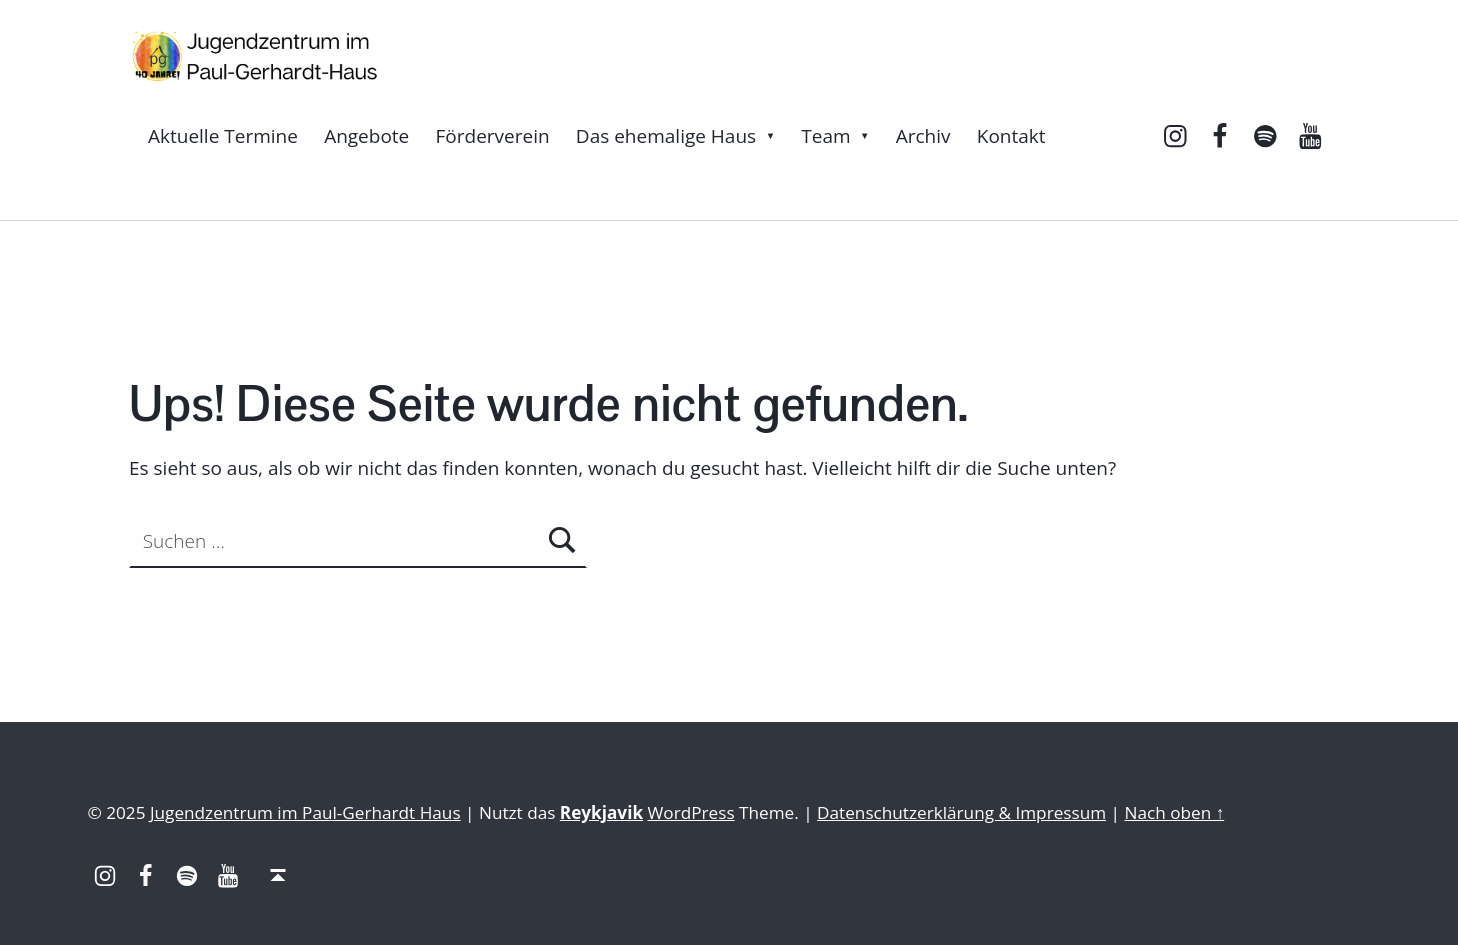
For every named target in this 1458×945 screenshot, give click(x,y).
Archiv (923, 136)
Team (825, 136)
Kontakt (1011, 136)
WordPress (691, 812)
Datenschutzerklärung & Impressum (961, 812)
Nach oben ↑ (1174, 812)
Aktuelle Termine (223, 136)
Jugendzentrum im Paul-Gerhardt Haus (305, 812)
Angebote (366, 136)
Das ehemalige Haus (666, 136)
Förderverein (493, 136)
